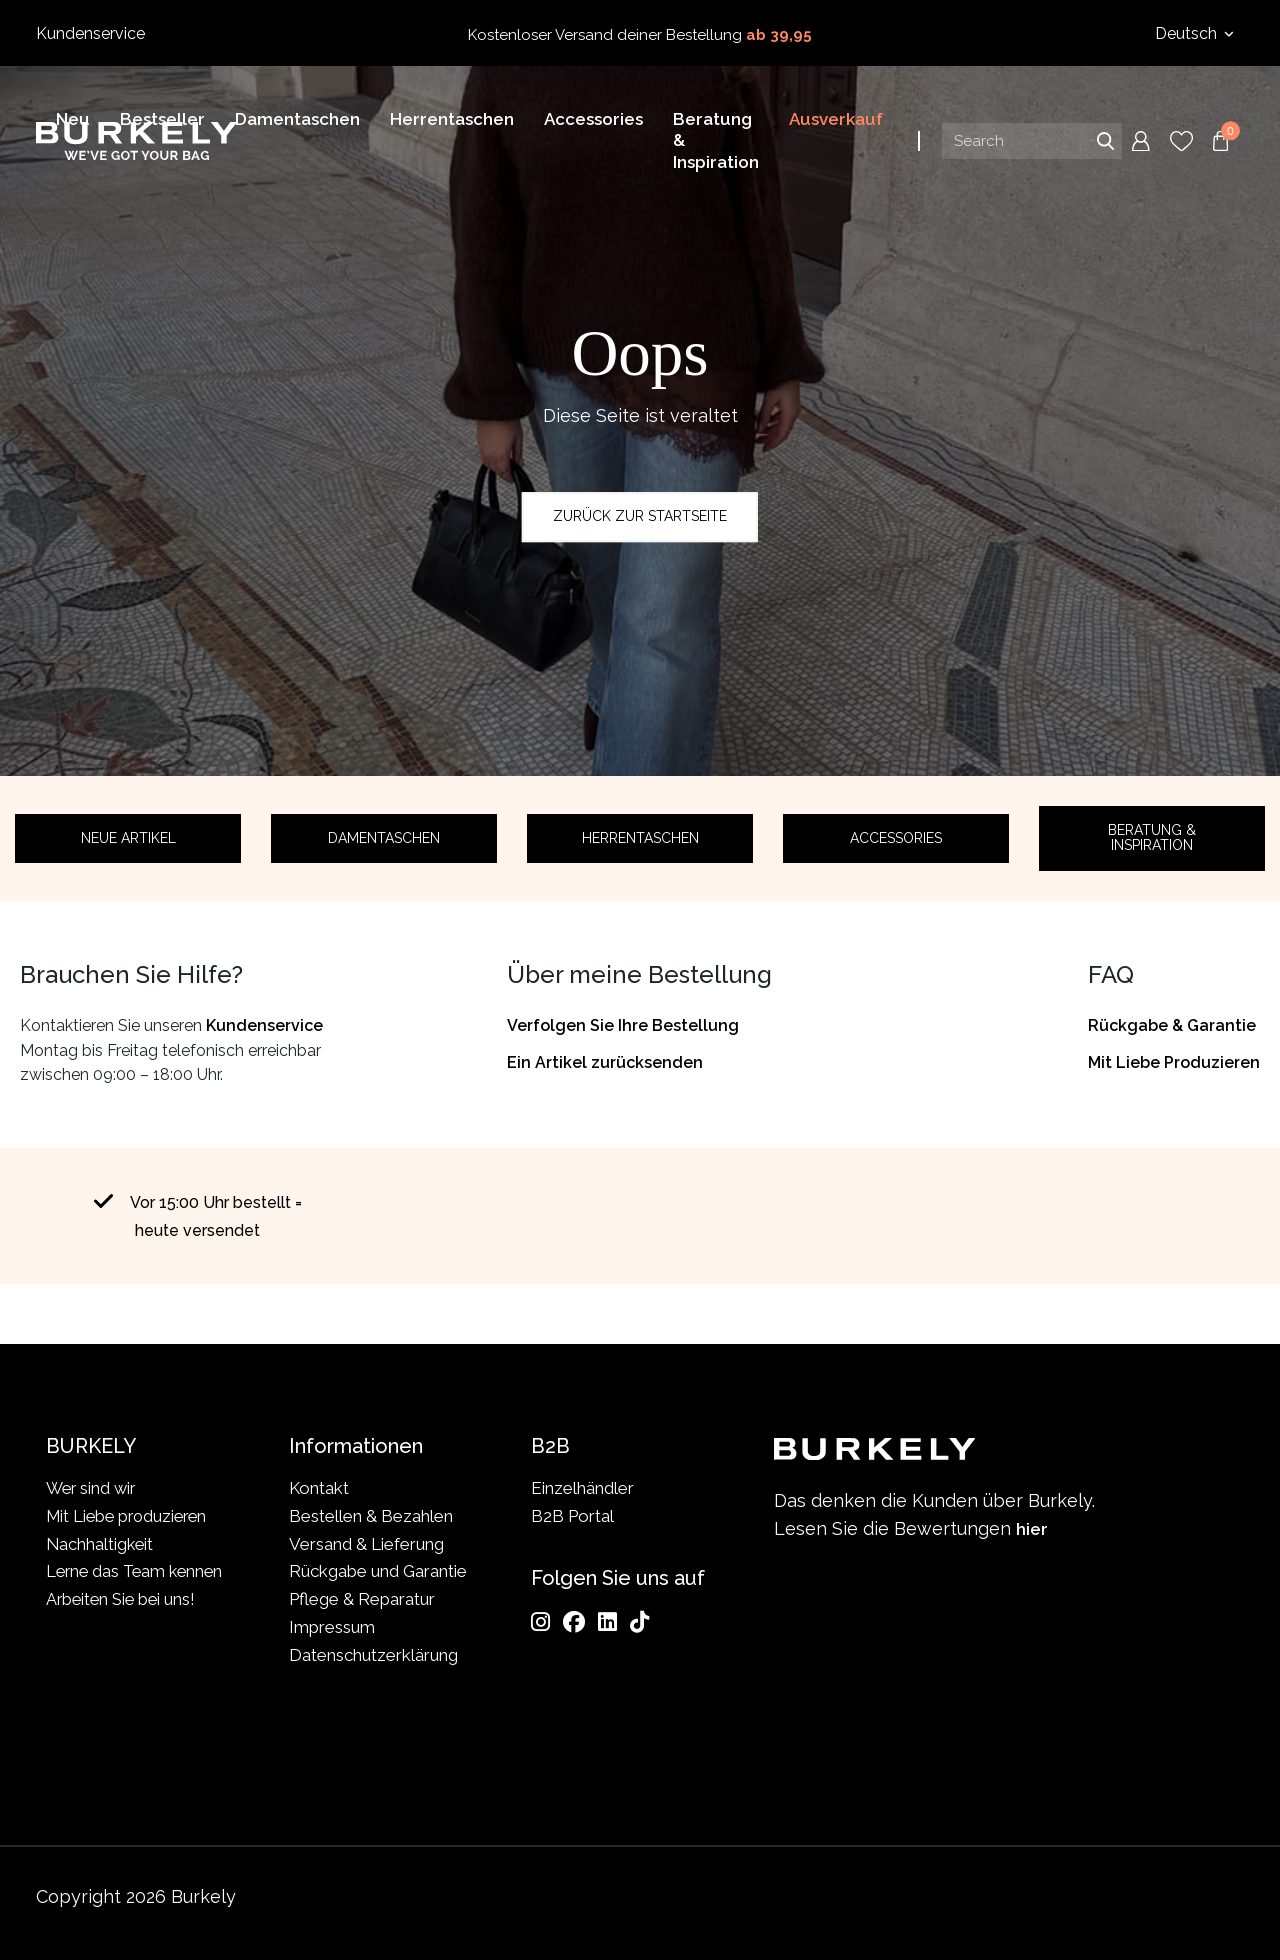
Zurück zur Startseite (640, 516)
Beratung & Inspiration (1152, 837)
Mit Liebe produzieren (130, 1516)
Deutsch (1188, 33)
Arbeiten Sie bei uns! (123, 1627)
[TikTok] (639, 1622)
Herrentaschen (640, 838)
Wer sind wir (93, 1488)
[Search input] (1032, 144)
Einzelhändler (582, 1488)
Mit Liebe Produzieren (1174, 1062)
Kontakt (319, 1488)
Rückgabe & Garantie (1172, 1025)
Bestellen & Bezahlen (371, 1516)
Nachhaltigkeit (101, 1544)
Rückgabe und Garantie (378, 1572)
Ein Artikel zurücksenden (605, 1062)
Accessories (896, 838)
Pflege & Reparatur (362, 1599)
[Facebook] (574, 1622)
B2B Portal (572, 1516)
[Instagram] (540, 1622)
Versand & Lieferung (366, 1544)
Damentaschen (384, 838)
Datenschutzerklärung (373, 1655)
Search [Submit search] (1105, 144)
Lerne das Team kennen (103, 1586)
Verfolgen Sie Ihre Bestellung (623, 1025)
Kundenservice (90, 33)
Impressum (332, 1627)
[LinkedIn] (607, 1622)
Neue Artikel (128, 838)
